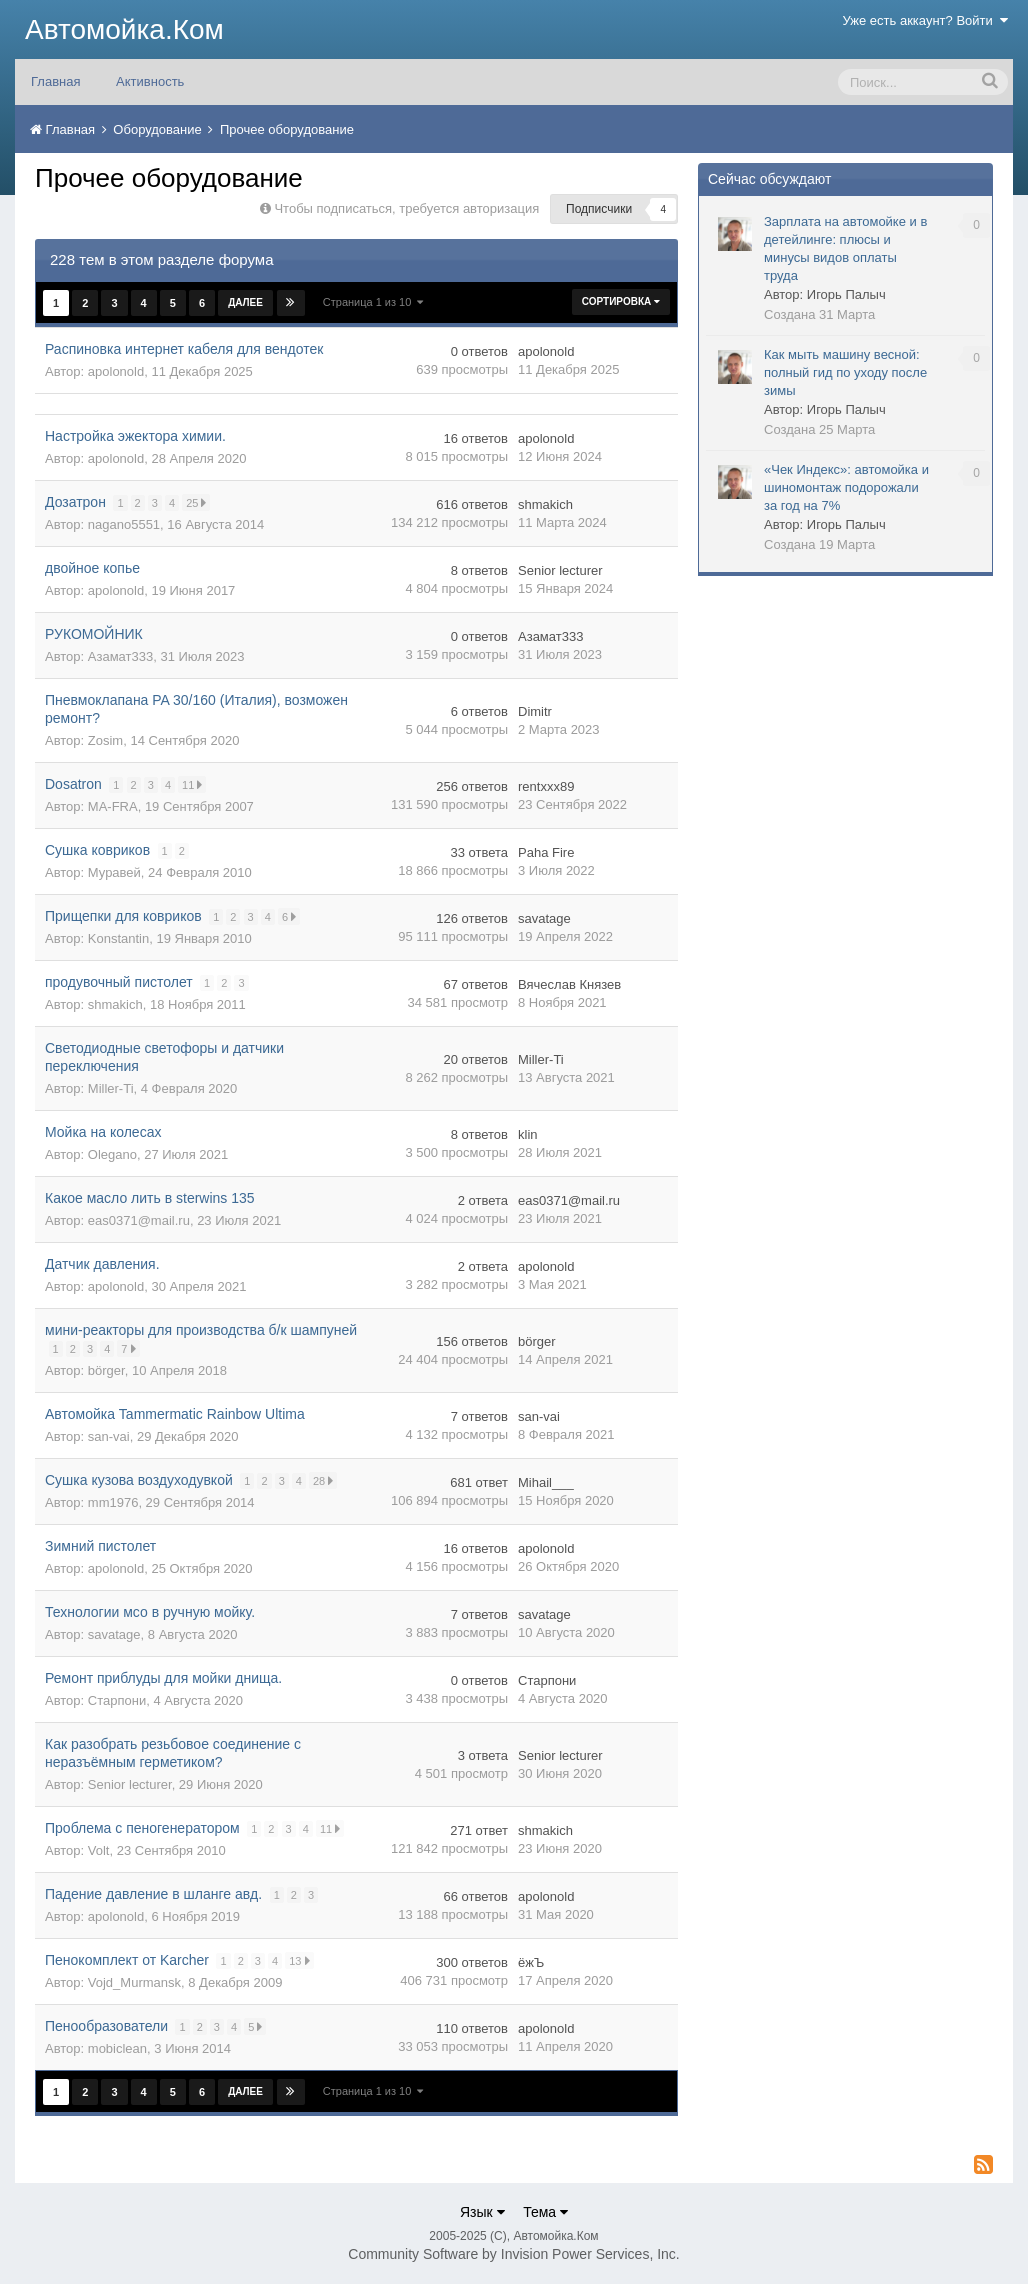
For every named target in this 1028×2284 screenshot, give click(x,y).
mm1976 (113, 1502)
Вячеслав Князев (569, 984)
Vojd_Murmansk (134, 1982)
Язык (482, 2212)
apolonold (116, 371)
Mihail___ (546, 1482)
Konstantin (118, 938)
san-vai (109, 1436)
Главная (55, 81)
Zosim (105, 740)
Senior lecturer (560, 570)
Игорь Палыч (846, 294)
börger (106, 1370)
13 (301, 1960)
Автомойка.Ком (124, 29)
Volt (99, 1850)
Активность (150, 81)
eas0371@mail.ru (139, 1220)
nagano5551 (124, 524)
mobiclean (117, 2048)
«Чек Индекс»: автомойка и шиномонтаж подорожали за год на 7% (846, 487)
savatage (544, 918)
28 (324, 1480)
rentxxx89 (546, 786)
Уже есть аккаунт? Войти (926, 20)
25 (198, 502)
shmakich (545, 504)
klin (528, 1134)
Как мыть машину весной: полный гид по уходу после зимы (845, 372)
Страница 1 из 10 (373, 302)
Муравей (114, 872)
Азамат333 (120, 656)
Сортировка (621, 301)
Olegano (112, 1154)
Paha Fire (546, 852)
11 (193, 784)
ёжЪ (531, 1962)
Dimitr (535, 711)
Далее (245, 302)
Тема (545, 2212)
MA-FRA (113, 806)
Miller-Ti (111, 1088)
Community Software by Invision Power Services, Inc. (513, 2254)
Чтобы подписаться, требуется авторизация (406, 208)
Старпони (117, 1700)
